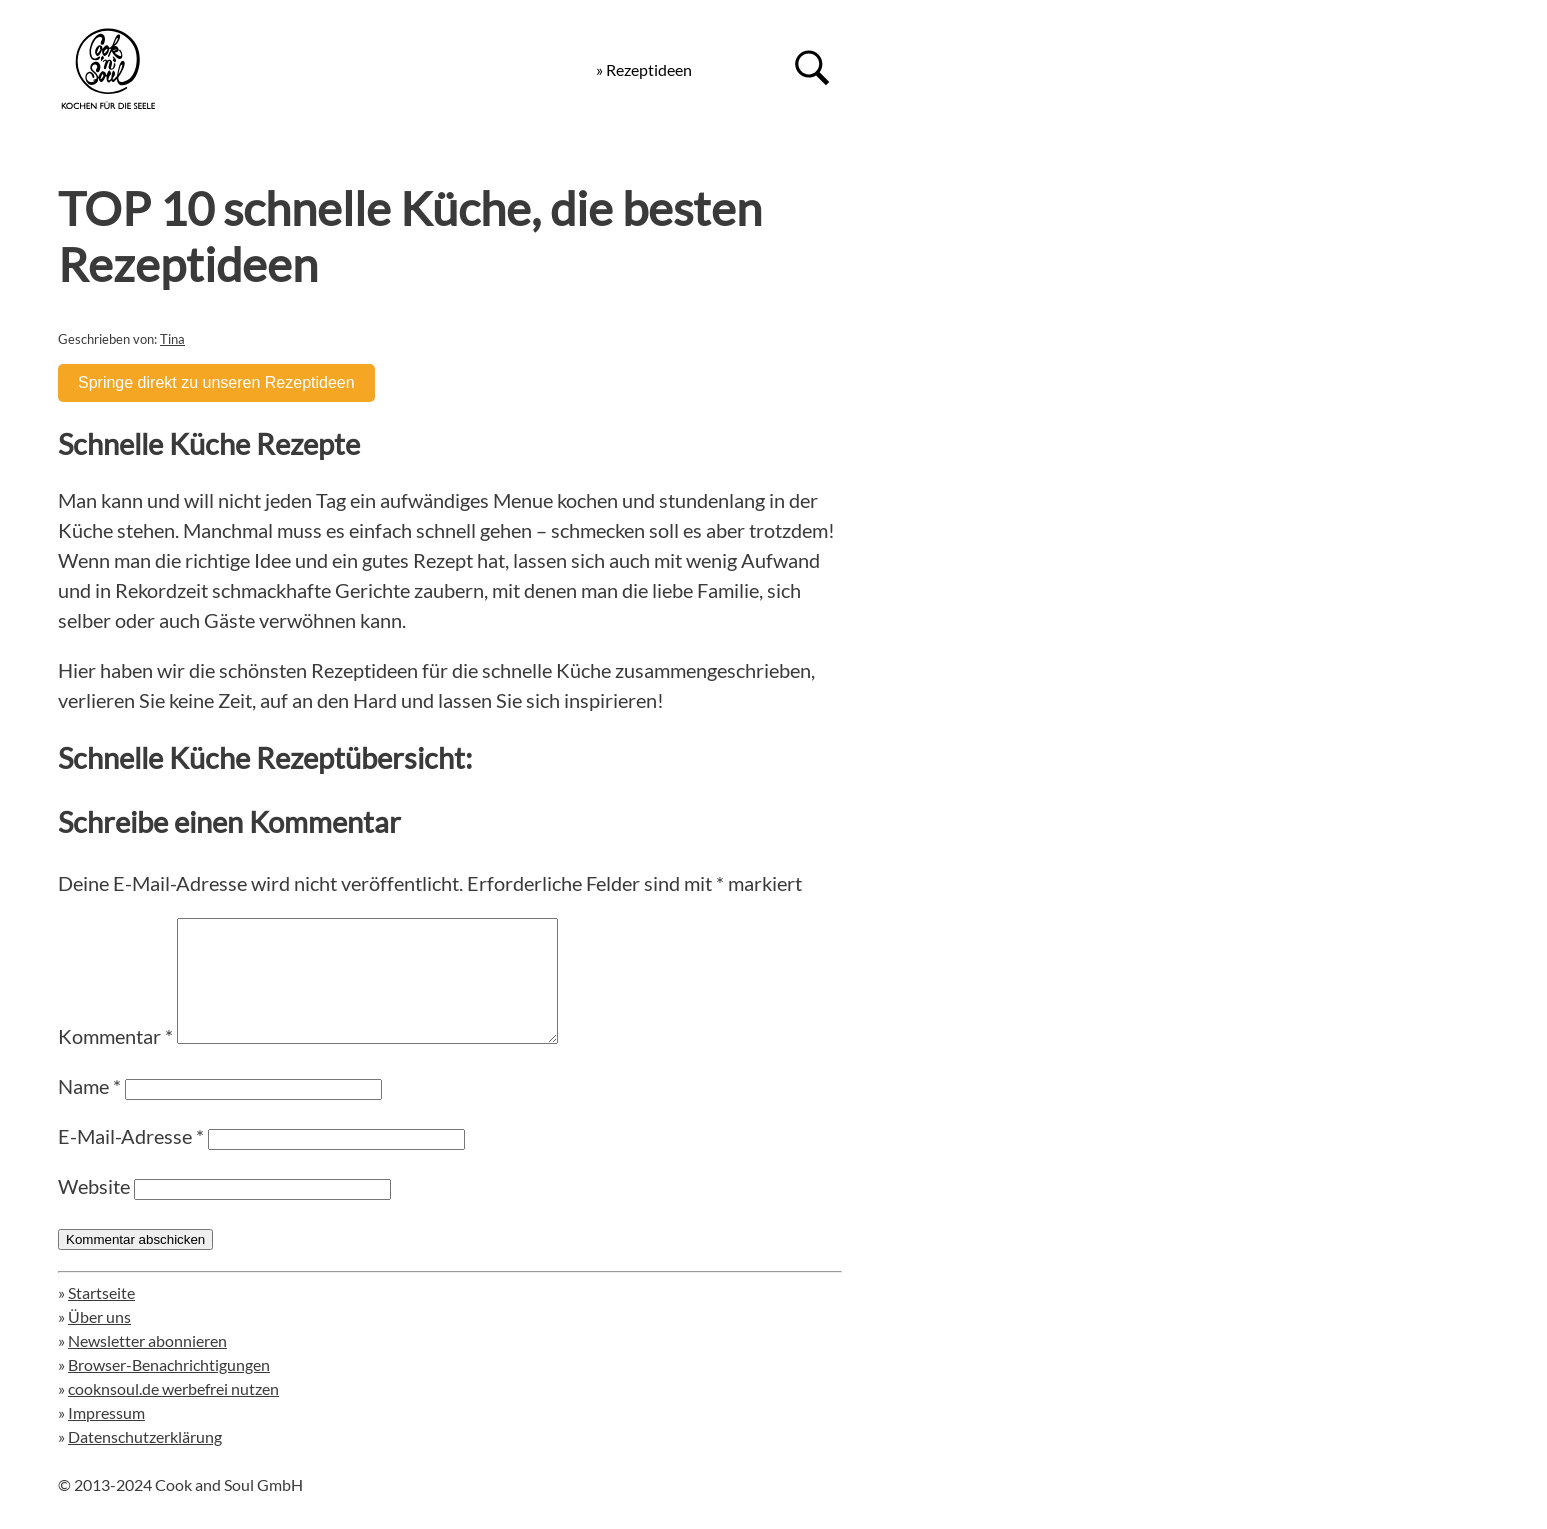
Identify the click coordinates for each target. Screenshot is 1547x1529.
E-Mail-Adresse (131, 1160)
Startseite (101, 1316)
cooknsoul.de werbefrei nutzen (173, 1412)
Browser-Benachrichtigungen (169, 1388)
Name (89, 1110)
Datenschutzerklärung (145, 1460)
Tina (172, 339)
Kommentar (115, 1060)
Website (94, 1210)
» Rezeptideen (644, 69)
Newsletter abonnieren (147, 1364)
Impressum (106, 1436)
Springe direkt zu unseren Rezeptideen (216, 382)
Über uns (99, 1340)
